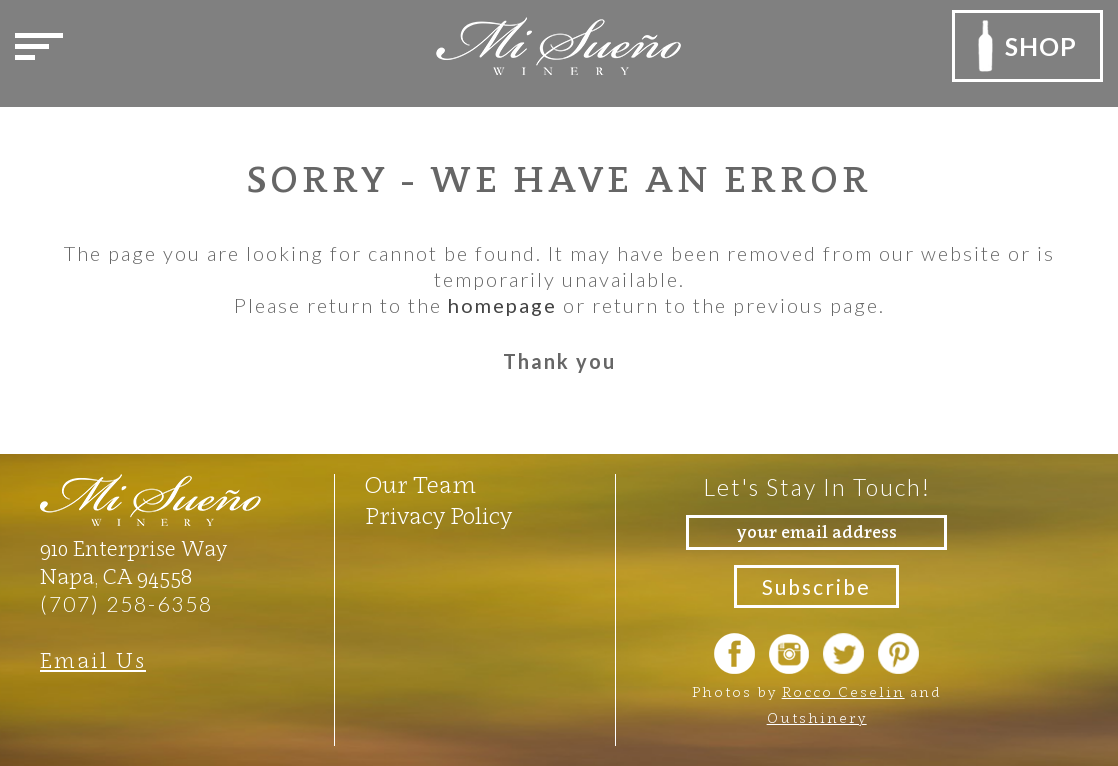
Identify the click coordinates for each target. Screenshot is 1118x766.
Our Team (420, 485)
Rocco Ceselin (843, 691)
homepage (502, 305)
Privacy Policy (438, 516)
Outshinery (817, 717)
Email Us (93, 660)
